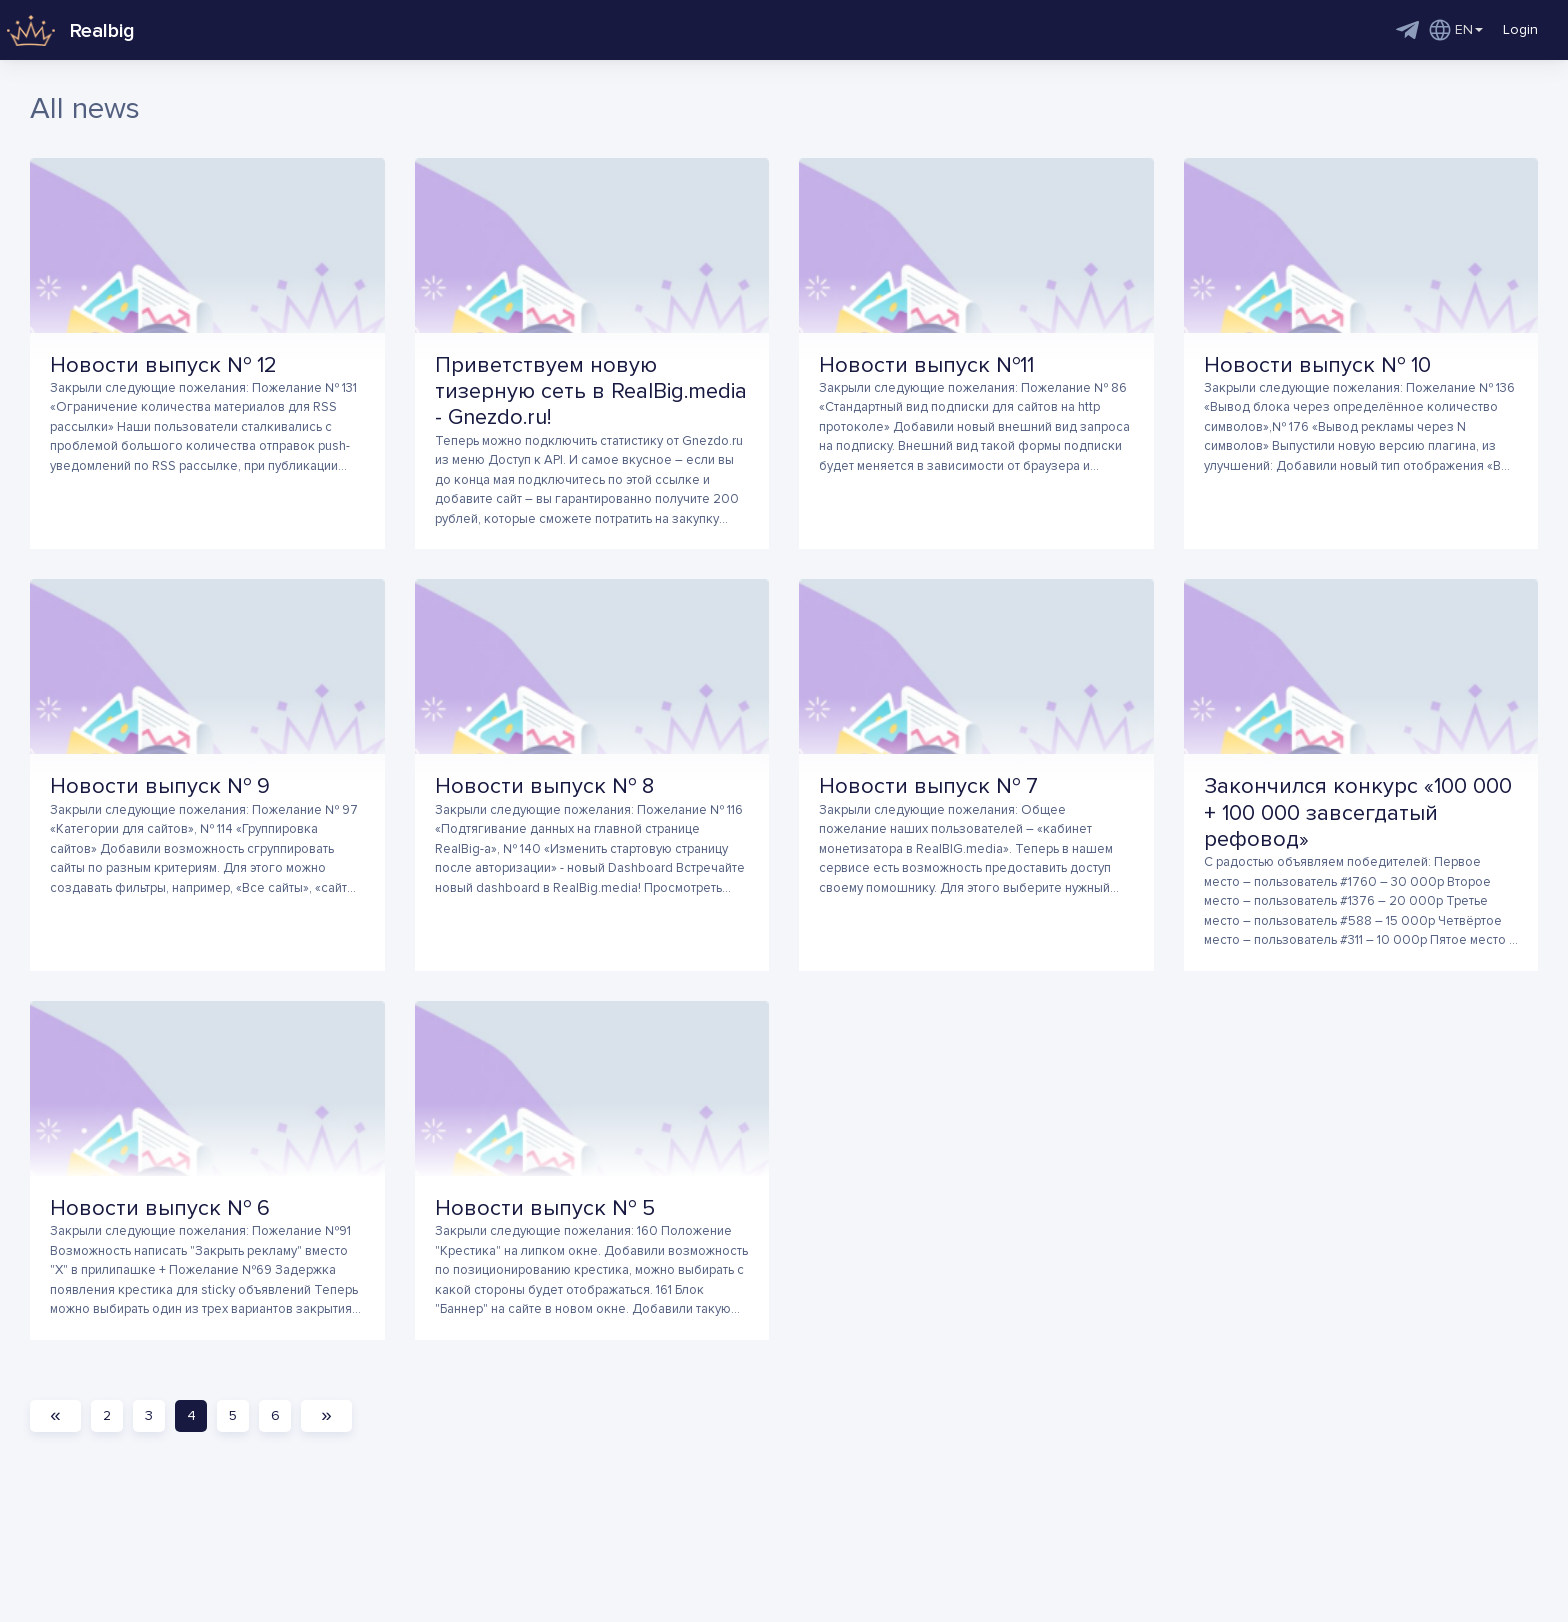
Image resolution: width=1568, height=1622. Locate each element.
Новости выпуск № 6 (160, 1208)
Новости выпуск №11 (926, 365)
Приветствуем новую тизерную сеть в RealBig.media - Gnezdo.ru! (591, 392)
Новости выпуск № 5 (545, 1208)
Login (1520, 29)
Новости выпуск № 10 (1317, 365)
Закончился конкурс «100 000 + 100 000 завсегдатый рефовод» (1358, 813)
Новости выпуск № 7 (928, 786)
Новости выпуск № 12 (163, 365)
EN (1456, 30)
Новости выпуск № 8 (544, 786)
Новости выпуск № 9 (160, 786)
